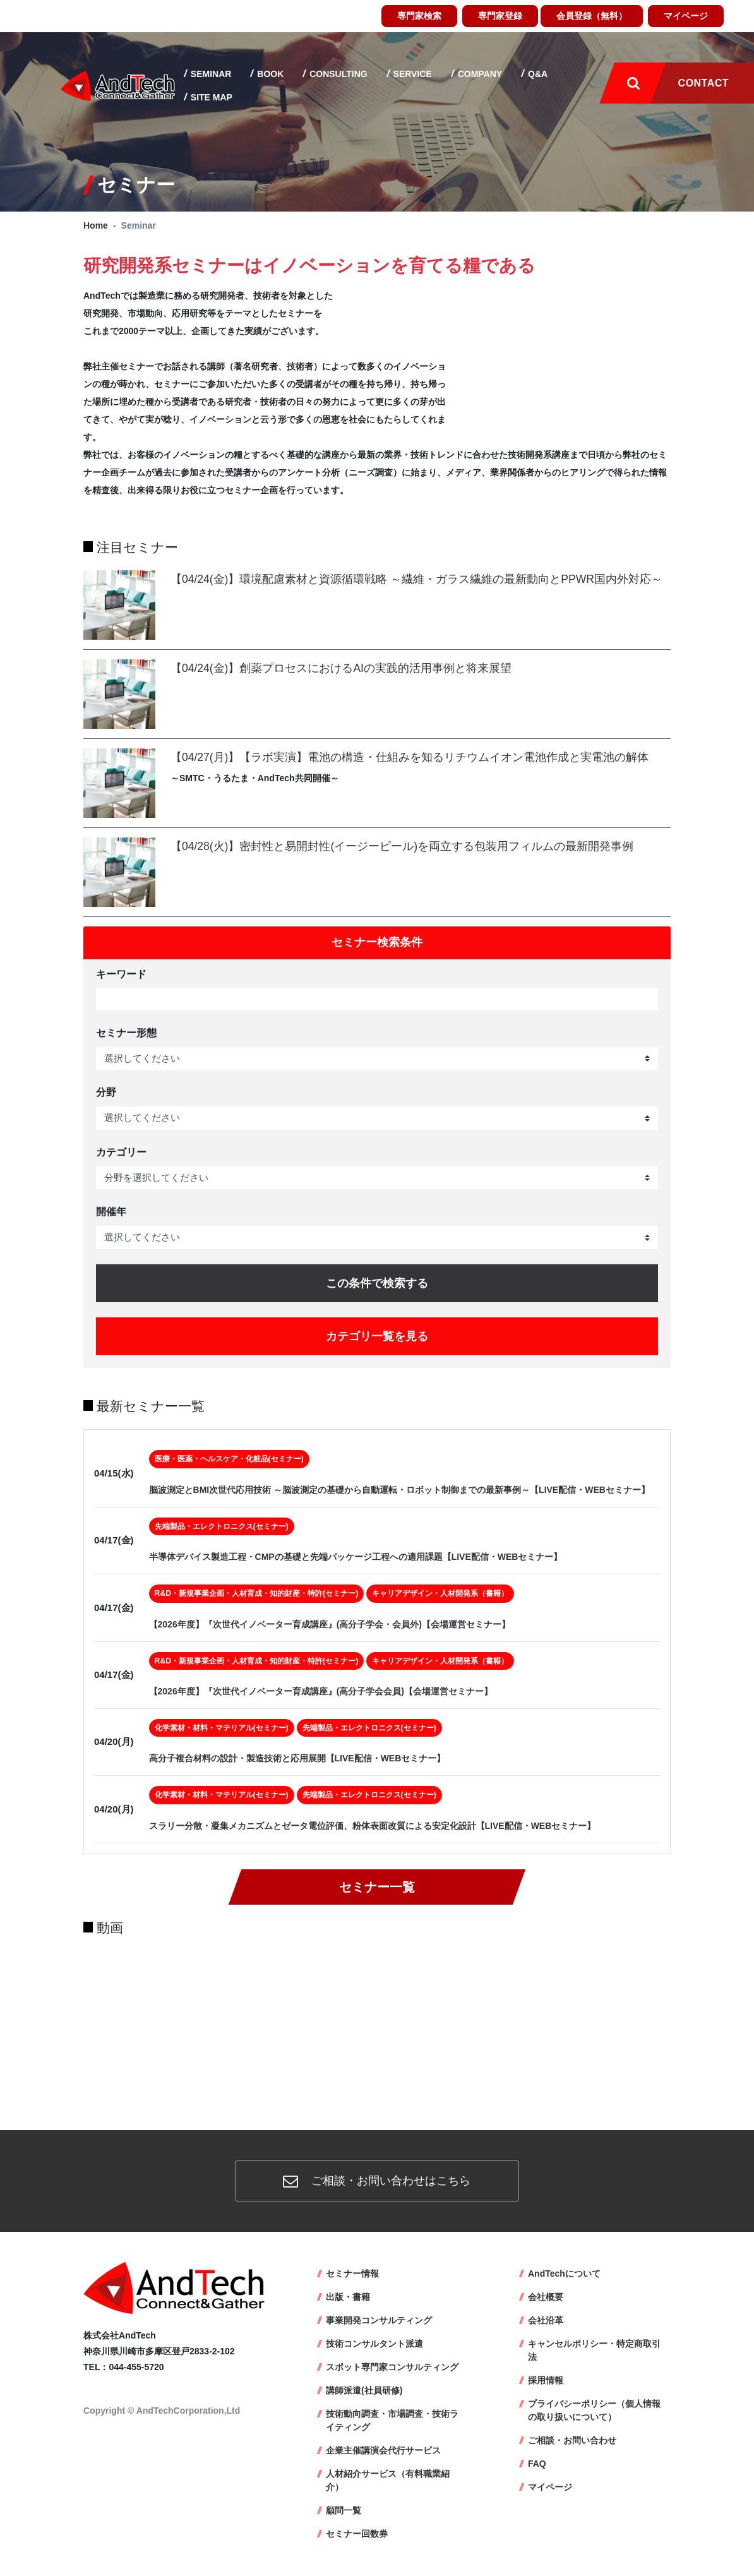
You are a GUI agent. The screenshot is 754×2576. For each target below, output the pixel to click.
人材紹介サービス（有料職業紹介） (388, 2480)
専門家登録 (500, 16)
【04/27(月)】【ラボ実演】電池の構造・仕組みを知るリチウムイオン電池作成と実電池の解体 (410, 757)
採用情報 (545, 2380)
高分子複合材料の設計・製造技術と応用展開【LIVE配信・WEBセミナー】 (297, 1758)
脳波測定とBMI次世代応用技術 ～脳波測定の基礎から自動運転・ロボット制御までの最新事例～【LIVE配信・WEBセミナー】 (399, 1490)
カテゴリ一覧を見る (377, 1336)
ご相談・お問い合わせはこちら (376, 2180)
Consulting (337, 74)
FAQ (537, 2464)
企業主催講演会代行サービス (383, 2450)
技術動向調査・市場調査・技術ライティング (392, 2420)
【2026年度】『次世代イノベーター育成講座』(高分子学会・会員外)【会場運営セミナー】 (329, 1624)
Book (269, 74)
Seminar (209, 74)
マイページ (686, 16)
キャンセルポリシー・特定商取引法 (594, 2350)
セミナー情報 (352, 2273)
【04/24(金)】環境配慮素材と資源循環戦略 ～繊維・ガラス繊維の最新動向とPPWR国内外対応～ (416, 579)
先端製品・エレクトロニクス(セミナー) (222, 1526)
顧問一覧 (343, 2510)
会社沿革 (545, 2320)
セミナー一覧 (377, 1887)
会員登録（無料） (591, 16)
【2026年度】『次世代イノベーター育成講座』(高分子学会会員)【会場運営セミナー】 (321, 1691)
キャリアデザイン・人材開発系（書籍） (440, 1593)
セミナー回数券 (357, 2534)
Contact (703, 83)
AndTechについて (564, 2273)
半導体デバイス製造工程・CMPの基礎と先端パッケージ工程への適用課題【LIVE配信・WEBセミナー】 (356, 1557)
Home (95, 225)
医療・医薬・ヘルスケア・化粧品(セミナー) (229, 1458)
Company (478, 74)
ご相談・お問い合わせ (572, 2440)
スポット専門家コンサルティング (392, 2367)
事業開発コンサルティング (379, 2320)
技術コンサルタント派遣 (374, 2344)
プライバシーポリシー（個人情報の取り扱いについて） (594, 2410)
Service (411, 74)
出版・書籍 (348, 2297)
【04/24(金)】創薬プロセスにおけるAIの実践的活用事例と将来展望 (341, 668)
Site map (210, 97)
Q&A (536, 74)
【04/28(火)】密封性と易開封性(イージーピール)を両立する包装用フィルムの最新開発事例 (402, 846)
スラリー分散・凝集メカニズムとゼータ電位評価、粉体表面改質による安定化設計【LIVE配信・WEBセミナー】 (372, 1826)
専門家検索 (419, 16)
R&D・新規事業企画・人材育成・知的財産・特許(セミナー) (257, 1593)
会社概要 (545, 2297)
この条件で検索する (377, 1283)
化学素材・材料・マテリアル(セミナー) (222, 1727)
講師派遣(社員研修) (364, 2390)
